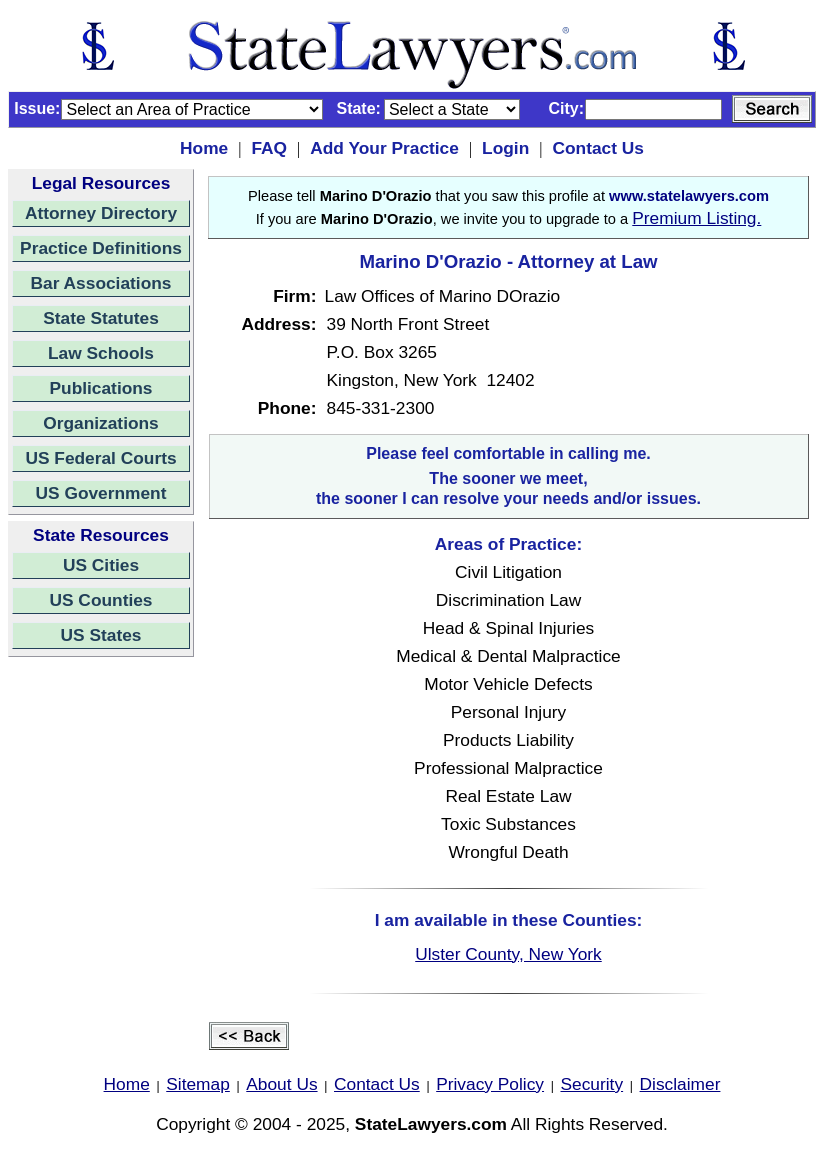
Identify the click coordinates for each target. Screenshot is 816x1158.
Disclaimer (680, 1084)
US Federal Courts (100, 458)
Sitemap (198, 1084)
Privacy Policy (490, 1084)
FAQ (269, 148)
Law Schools (101, 353)
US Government (101, 493)
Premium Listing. (696, 218)
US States (101, 635)
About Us (281, 1084)
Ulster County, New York (508, 954)
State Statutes (101, 318)
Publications (100, 388)
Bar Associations (101, 283)
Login (505, 148)
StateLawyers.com (431, 1124)
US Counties (100, 600)
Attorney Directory (101, 213)
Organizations (101, 423)
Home (204, 148)
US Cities (101, 565)
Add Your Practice (384, 148)
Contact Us (597, 148)
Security (592, 1084)
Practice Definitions (101, 248)
